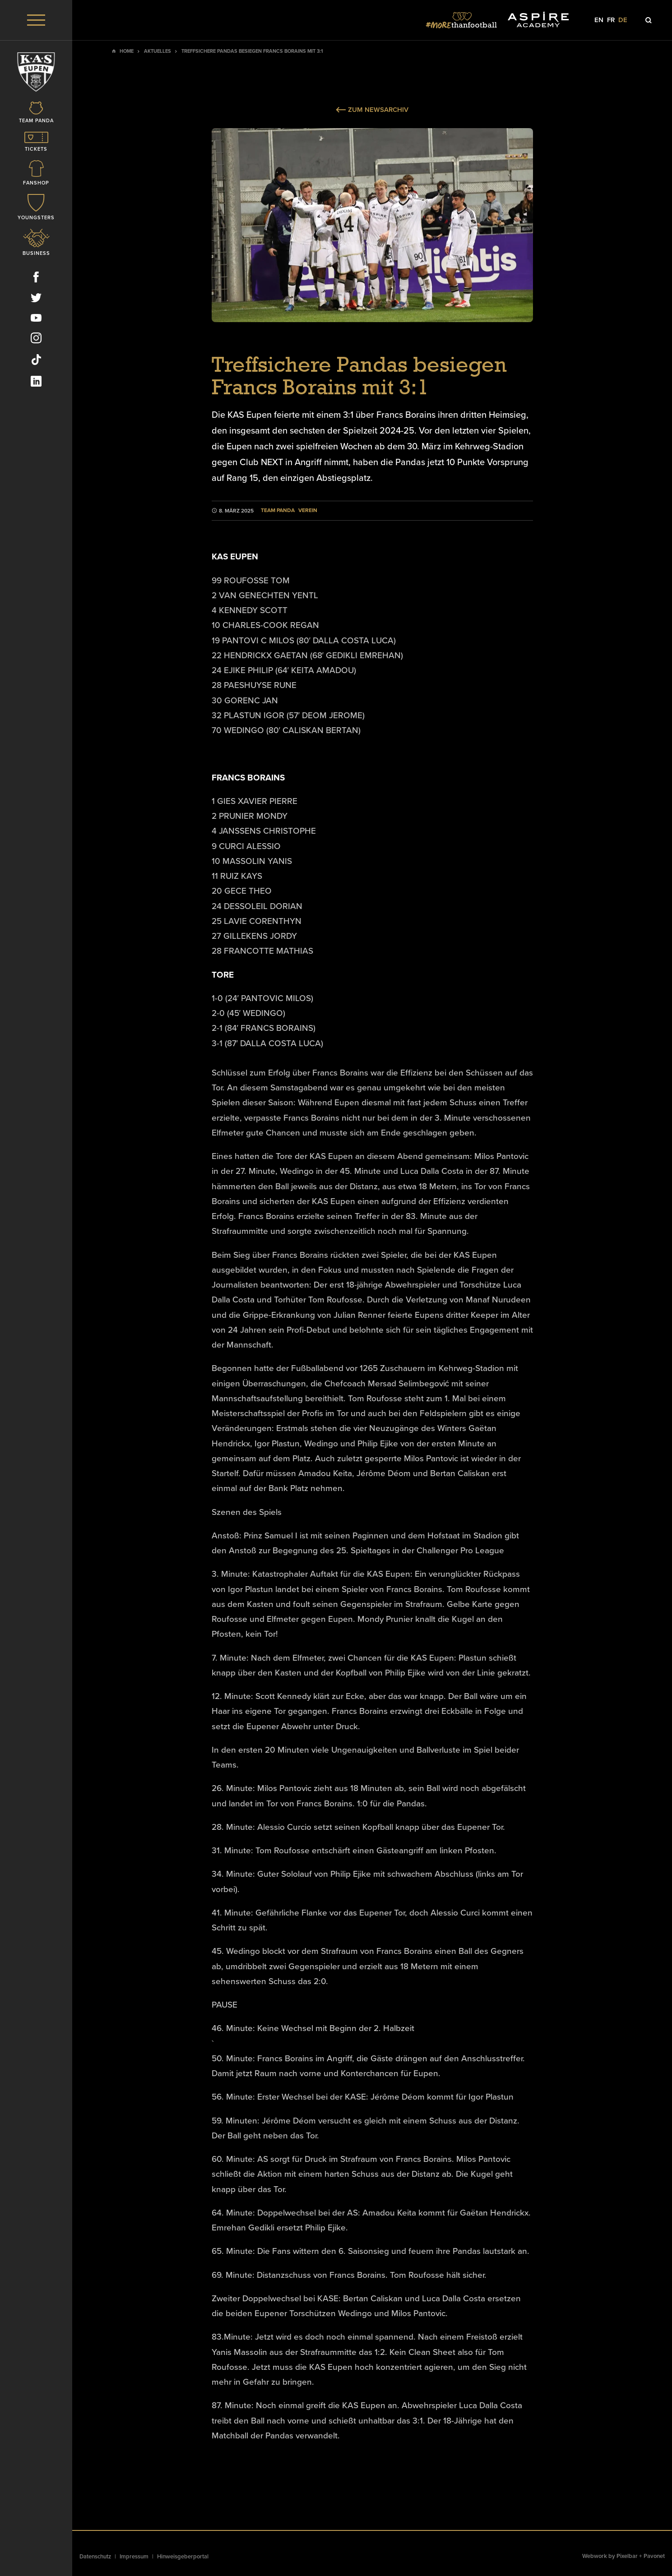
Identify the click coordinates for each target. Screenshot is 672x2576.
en (598, 20)
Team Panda (278, 510)
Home (127, 51)
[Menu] (36, 20)
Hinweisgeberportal (183, 2556)
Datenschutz (95, 2556)
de (622, 20)
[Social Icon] (36, 282)
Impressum (134, 2556)
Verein (307, 510)
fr (611, 20)
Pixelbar (627, 2556)
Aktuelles (157, 51)
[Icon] (36, 116)
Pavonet (654, 2556)
